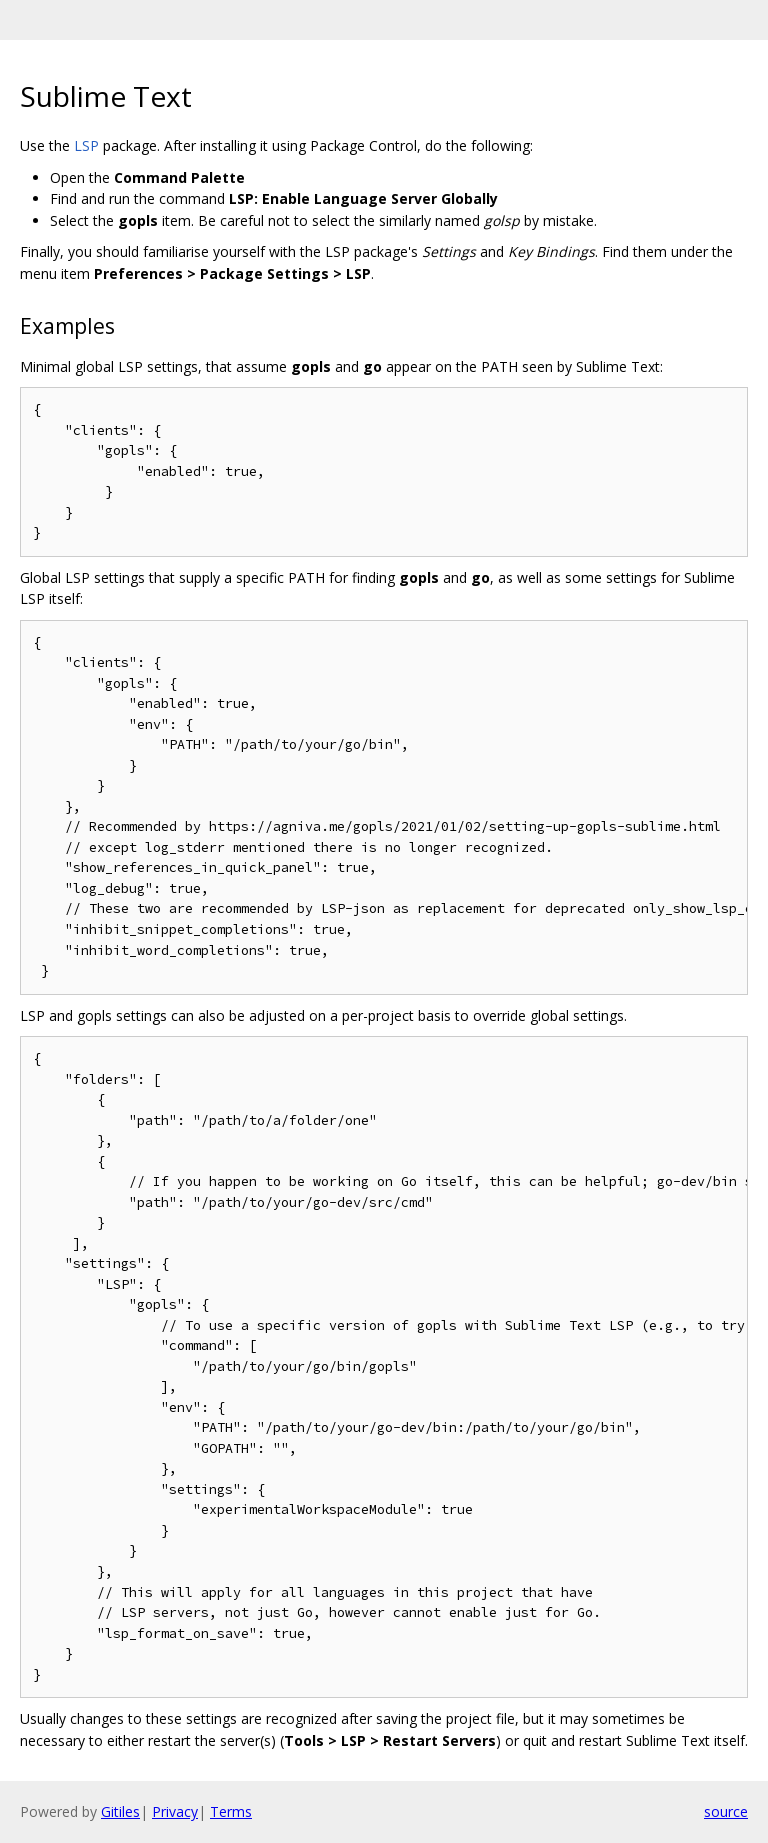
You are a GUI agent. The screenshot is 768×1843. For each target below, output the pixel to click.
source (726, 1811)
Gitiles (120, 1811)
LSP (86, 145)
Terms (231, 1811)
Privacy (175, 1811)
